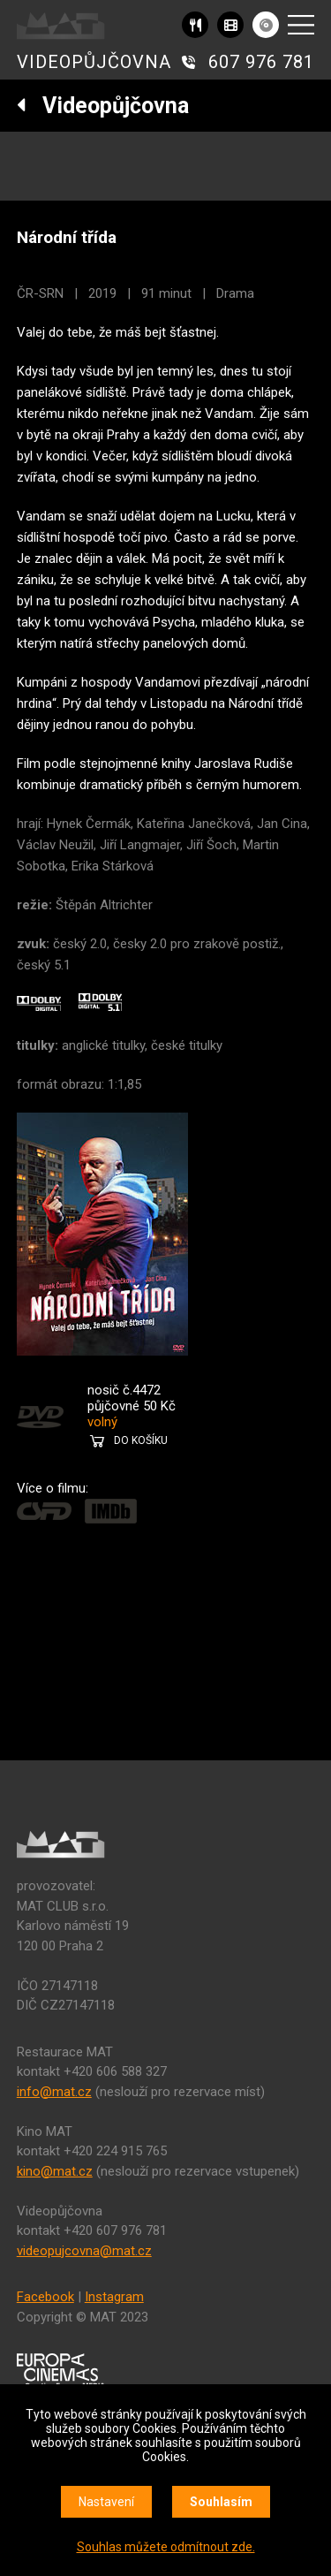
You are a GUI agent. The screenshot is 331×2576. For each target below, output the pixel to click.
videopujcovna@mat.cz (84, 2251)
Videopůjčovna (103, 105)
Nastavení (106, 2502)
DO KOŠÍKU (141, 1440)
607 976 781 (261, 62)
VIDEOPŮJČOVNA (94, 61)
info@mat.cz (54, 2092)
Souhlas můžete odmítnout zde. (166, 2547)
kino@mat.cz (55, 2171)
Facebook (45, 2297)
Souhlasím (221, 2502)
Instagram (114, 2297)
